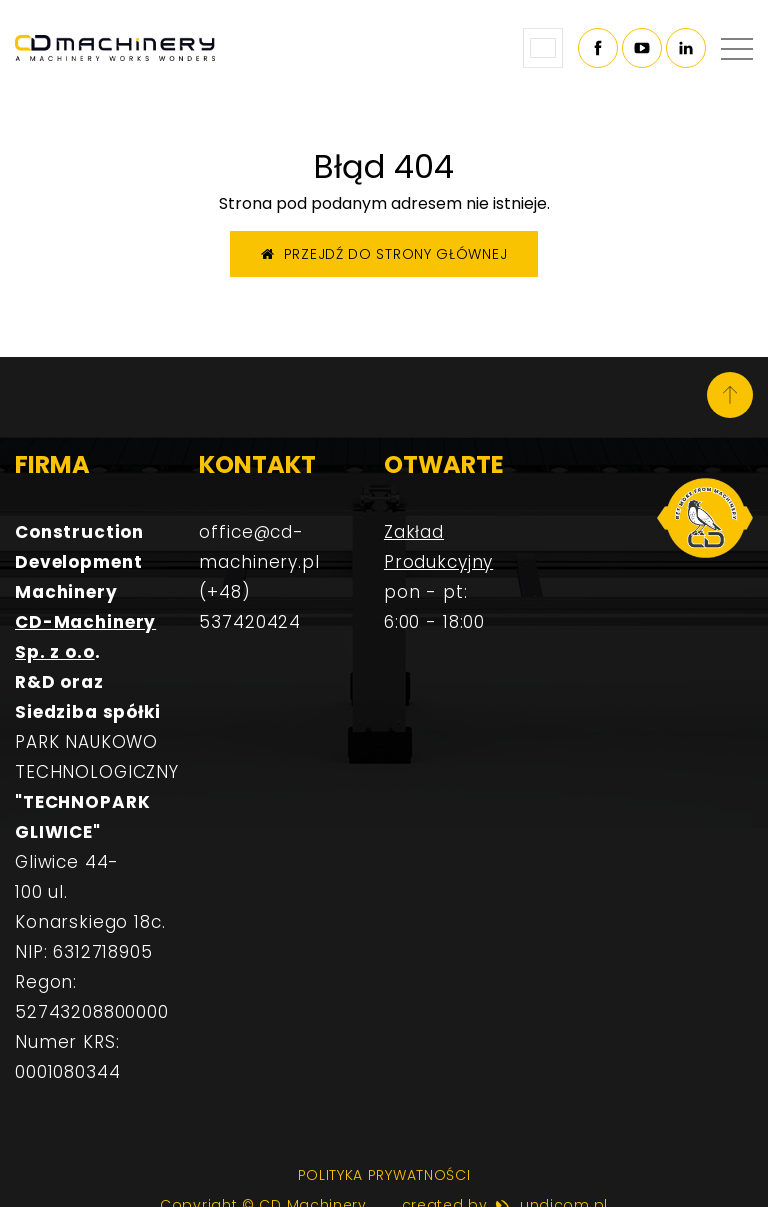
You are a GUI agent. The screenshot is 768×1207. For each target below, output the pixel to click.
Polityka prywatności (384, 1175)
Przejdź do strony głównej (384, 254)
